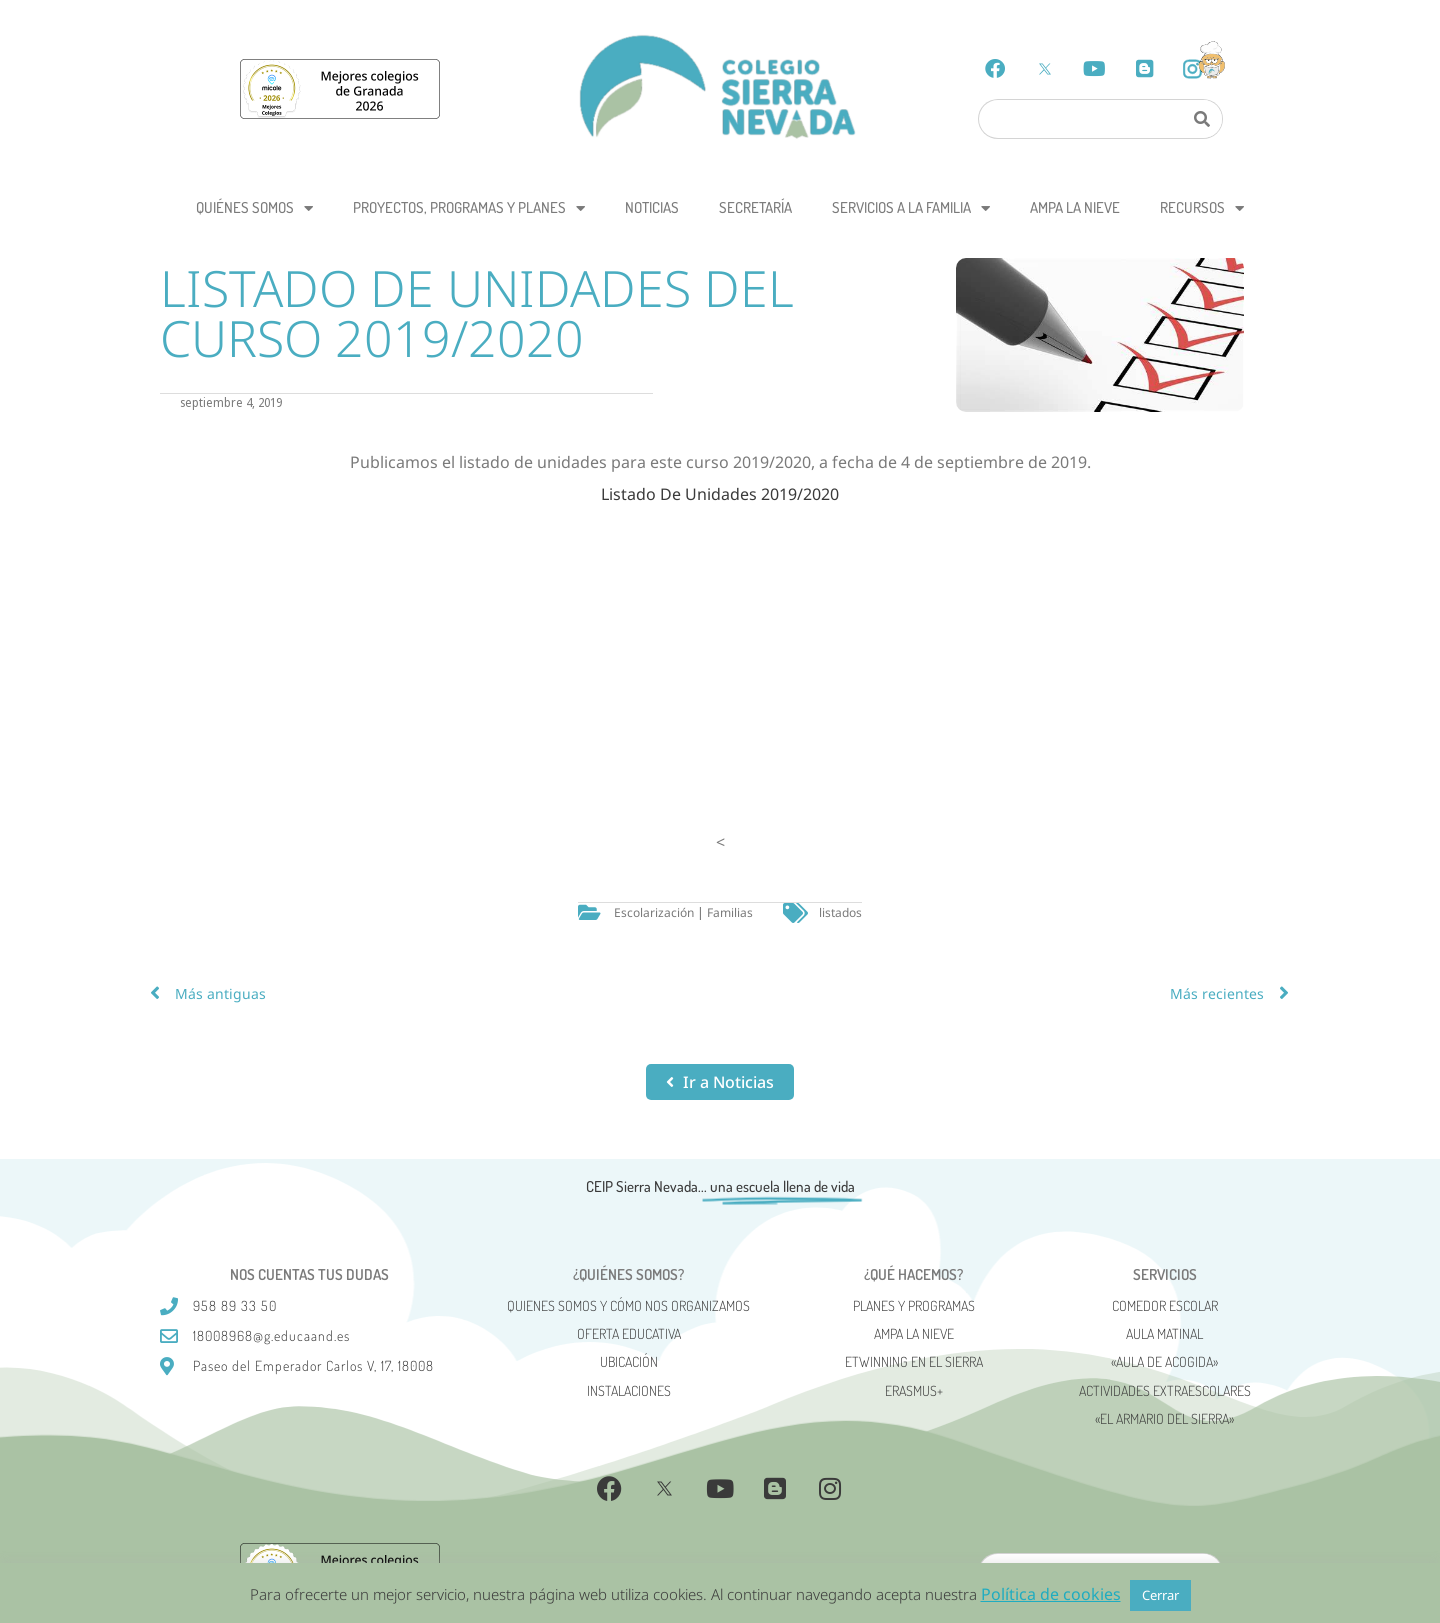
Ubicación (629, 1361)
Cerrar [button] (1160, 1595)
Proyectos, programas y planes (469, 208)
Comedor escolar (1165, 1305)
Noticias (652, 207)
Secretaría (755, 207)
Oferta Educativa (629, 1333)
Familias (730, 912)
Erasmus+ (914, 1390)
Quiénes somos (254, 208)
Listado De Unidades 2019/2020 (720, 494)
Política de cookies (1051, 1594)
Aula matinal (1164, 1333)
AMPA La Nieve (1075, 207)
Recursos (1202, 208)
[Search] (1201, 119)
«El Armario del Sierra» (1164, 1418)
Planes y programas (914, 1305)
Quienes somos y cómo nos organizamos (628, 1305)
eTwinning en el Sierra (914, 1361)
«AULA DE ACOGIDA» (1164, 1361)
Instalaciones (629, 1390)
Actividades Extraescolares (1165, 1390)
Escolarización (654, 912)
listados (840, 912)
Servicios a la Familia (911, 208)
